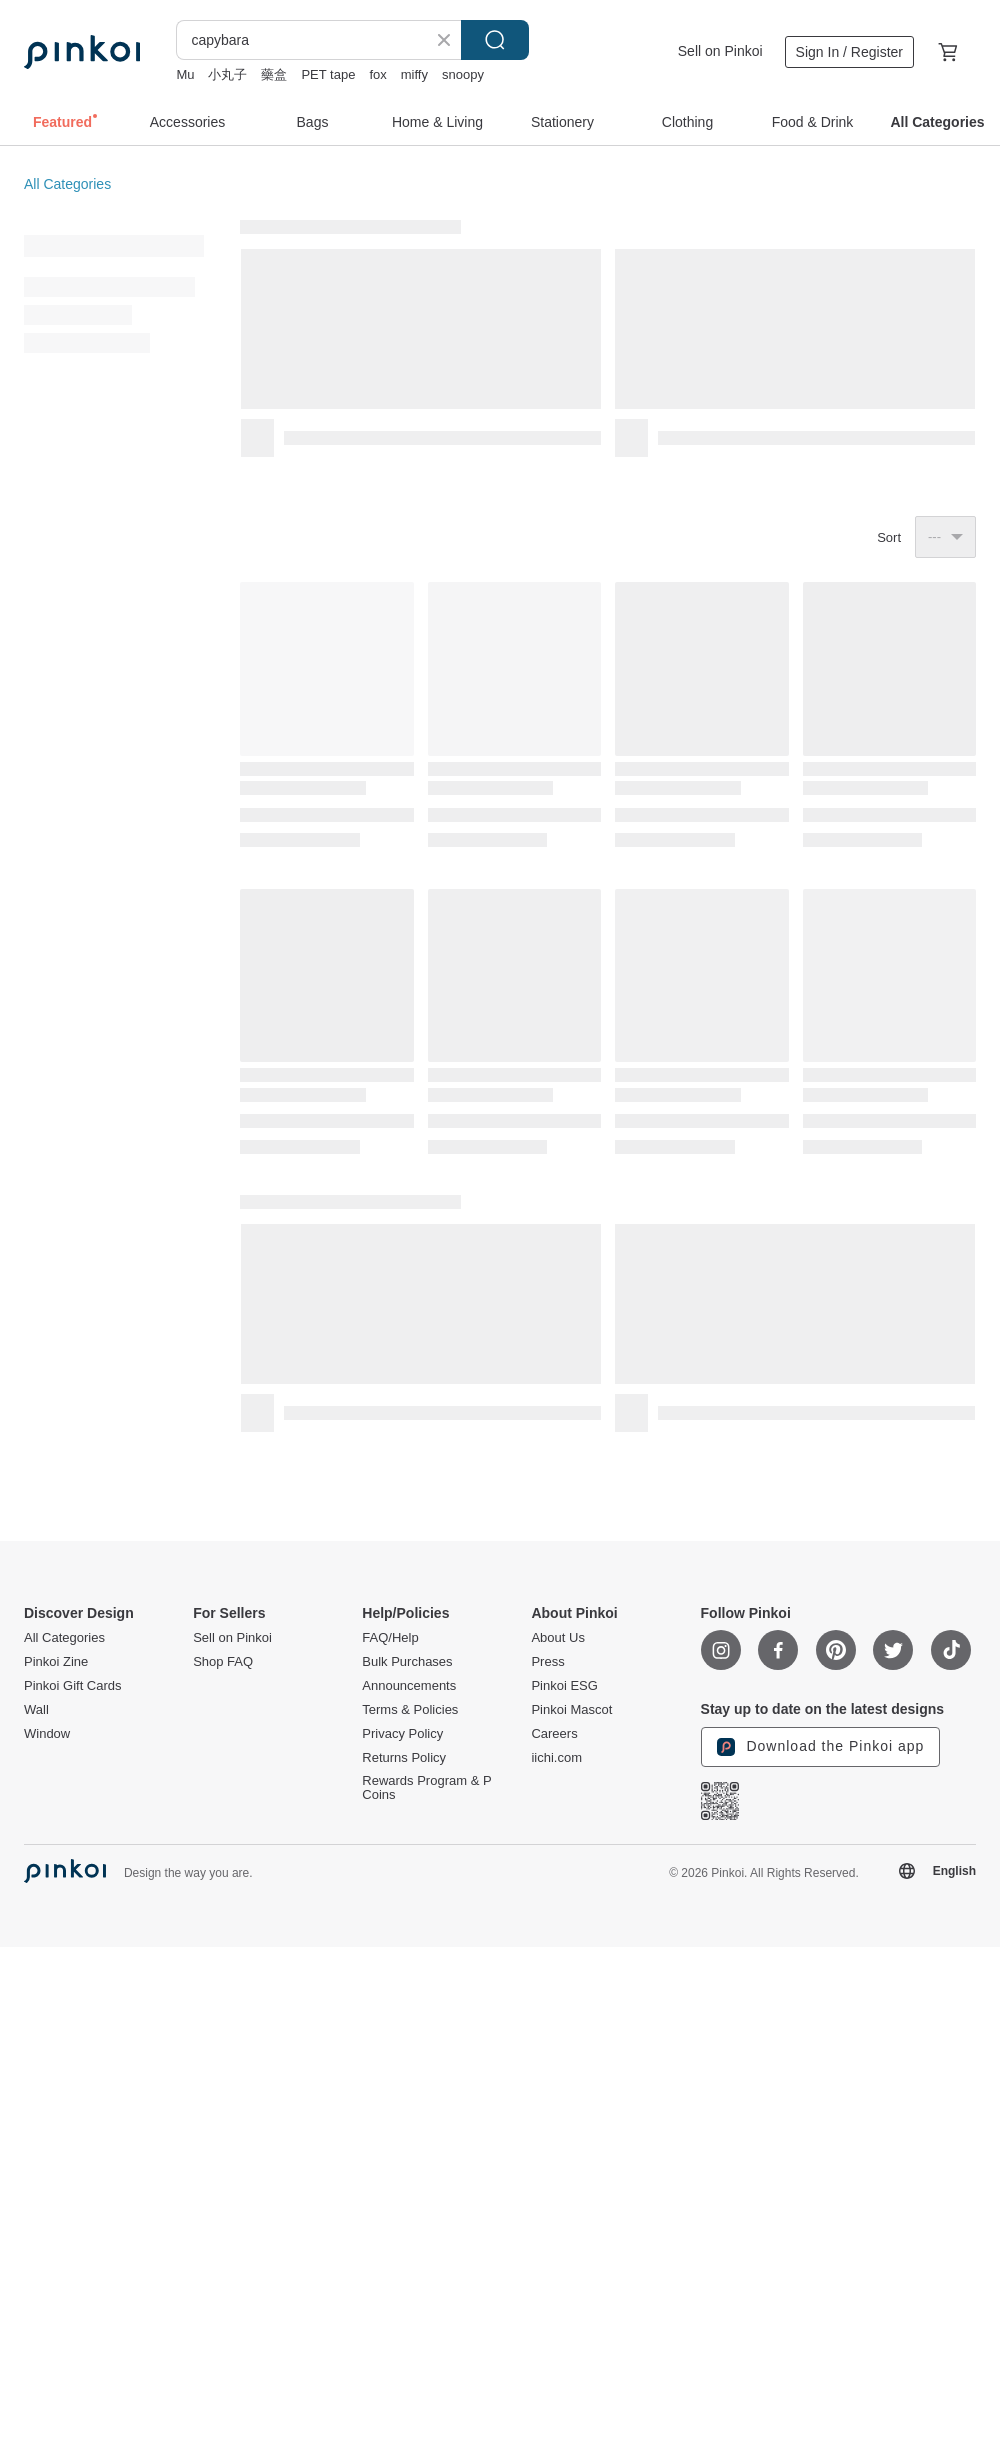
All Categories (67, 184)
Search (495, 40)
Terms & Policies (410, 1710)
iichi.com (556, 1758)
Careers (554, 1734)
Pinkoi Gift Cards (73, 1686)
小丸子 (227, 74)
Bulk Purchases (407, 1662)
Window (47, 1734)
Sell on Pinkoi (720, 51)
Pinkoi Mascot (571, 1710)
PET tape (328, 74)
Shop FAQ (223, 1662)
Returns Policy (404, 1758)
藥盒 (274, 74)
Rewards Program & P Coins (426, 1788)
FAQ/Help (390, 1638)
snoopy (463, 74)
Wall (36, 1710)
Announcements (409, 1686)
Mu (185, 74)
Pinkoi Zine (56, 1662)
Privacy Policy (402, 1734)
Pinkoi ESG (564, 1686)
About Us (557, 1638)
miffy (414, 74)
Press (547, 1662)
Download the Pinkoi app (821, 1747)
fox (377, 74)
